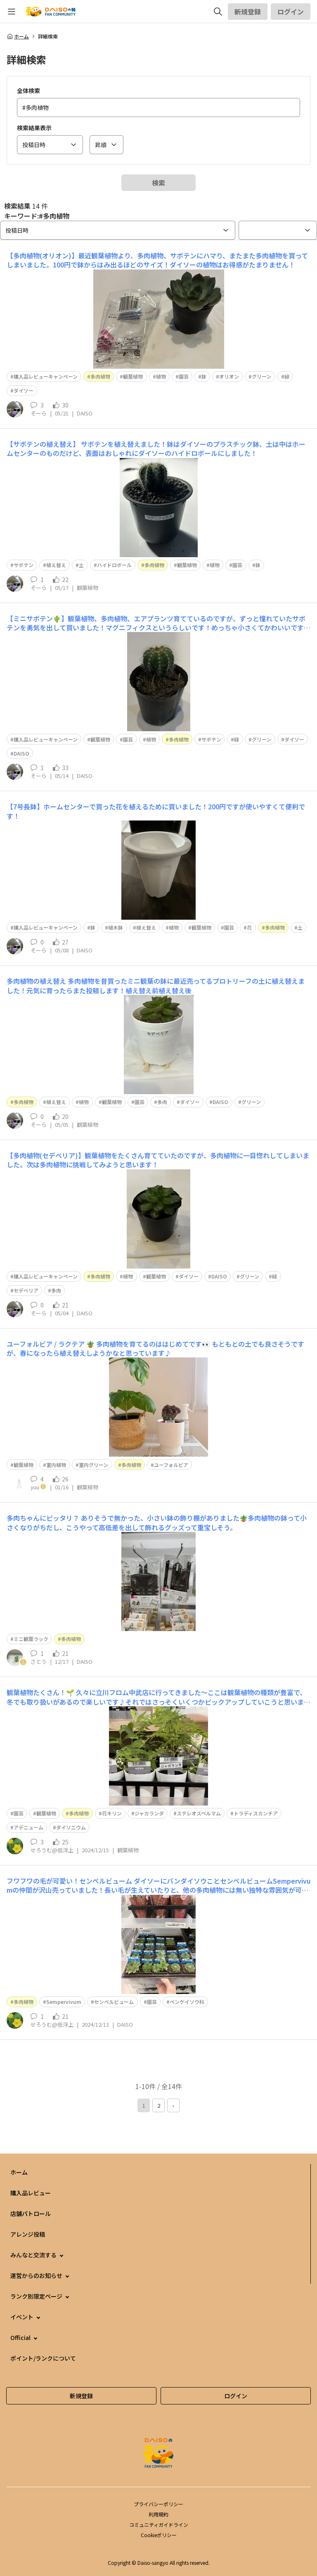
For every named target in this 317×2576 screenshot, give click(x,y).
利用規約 (158, 2514)
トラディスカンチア (256, 1813)
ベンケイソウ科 (187, 2001)
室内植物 (56, 1464)
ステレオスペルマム (199, 1813)
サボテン (23, 564)
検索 (158, 183)
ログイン (290, 12)
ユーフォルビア (171, 1464)
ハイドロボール (114, 564)
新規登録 (247, 12)
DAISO (21, 753)
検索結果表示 (34, 128)
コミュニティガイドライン (158, 2524)
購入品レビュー (30, 2193)
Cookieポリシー (159, 2534)
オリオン (229, 376)
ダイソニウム (71, 1827)
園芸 (184, 376)
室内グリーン (93, 1464)
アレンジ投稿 (27, 2234)
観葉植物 (133, 376)
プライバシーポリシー (158, 2503)
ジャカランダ (149, 1813)
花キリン (112, 1813)
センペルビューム (114, 2001)
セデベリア (26, 1290)
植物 (161, 376)
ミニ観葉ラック (31, 1638)
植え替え (56, 564)
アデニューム (28, 1827)
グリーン (261, 376)
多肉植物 (100, 376)
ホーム (18, 36)
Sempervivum (63, 2001)
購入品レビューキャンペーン (46, 376)
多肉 (162, 1101)
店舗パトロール (30, 2213)
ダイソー (23, 390)
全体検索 (28, 90)
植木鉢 (115, 927)
